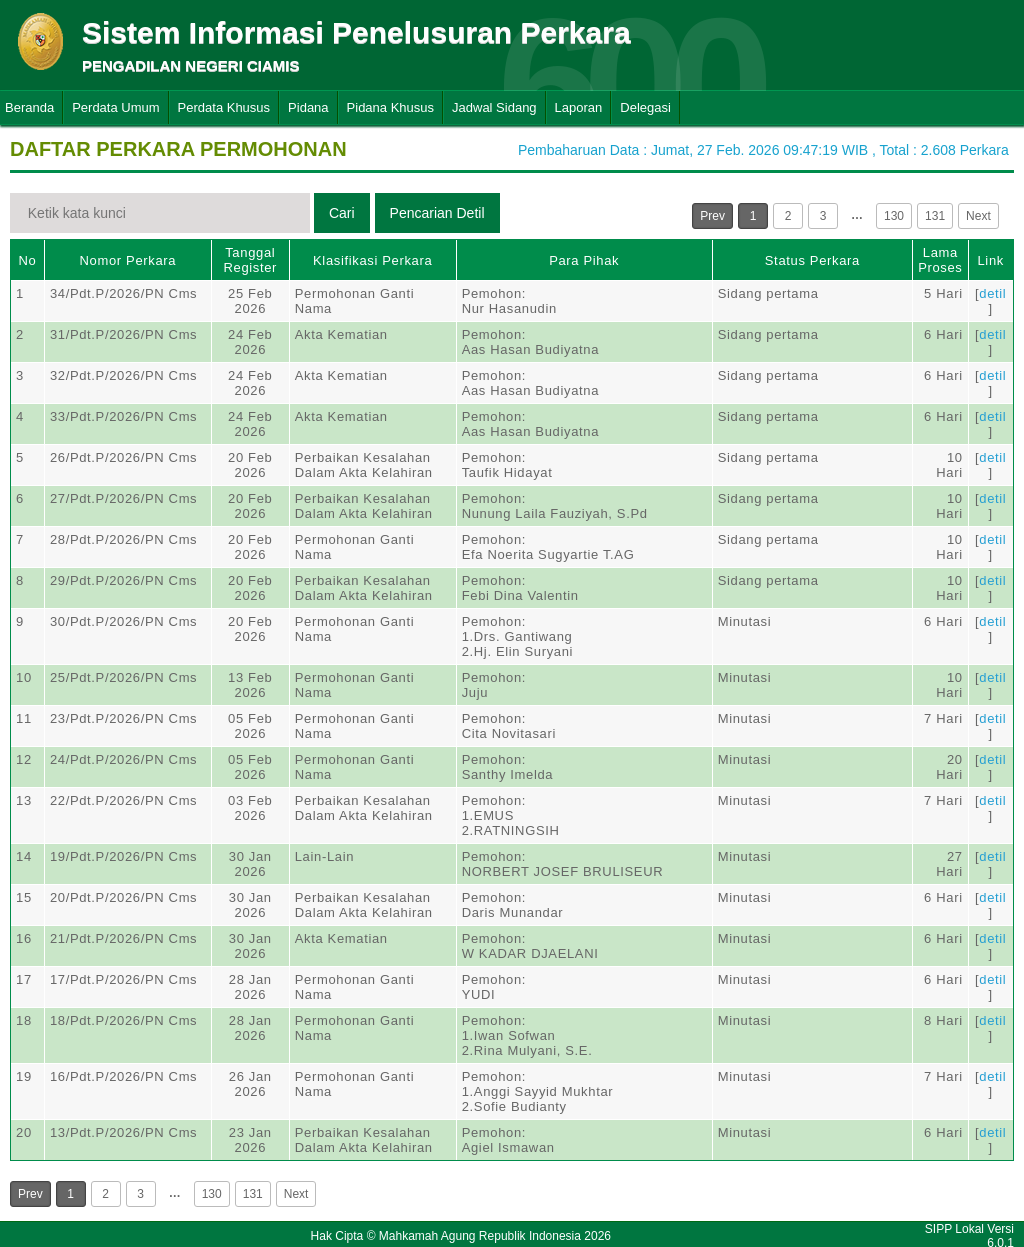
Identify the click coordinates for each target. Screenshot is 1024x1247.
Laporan (579, 107)
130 (894, 216)
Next (978, 216)
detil (992, 293)
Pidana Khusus (390, 107)
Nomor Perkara (128, 260)
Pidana (308, 107)
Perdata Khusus (224, 107)
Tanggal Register (250, 260)
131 (935, 216)
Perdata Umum (115, 107)
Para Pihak (584, 260)
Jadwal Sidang (494, 107)
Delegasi (645, 107)
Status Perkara (812, 260)
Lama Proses (940, 260)
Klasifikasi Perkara (372, 260)
